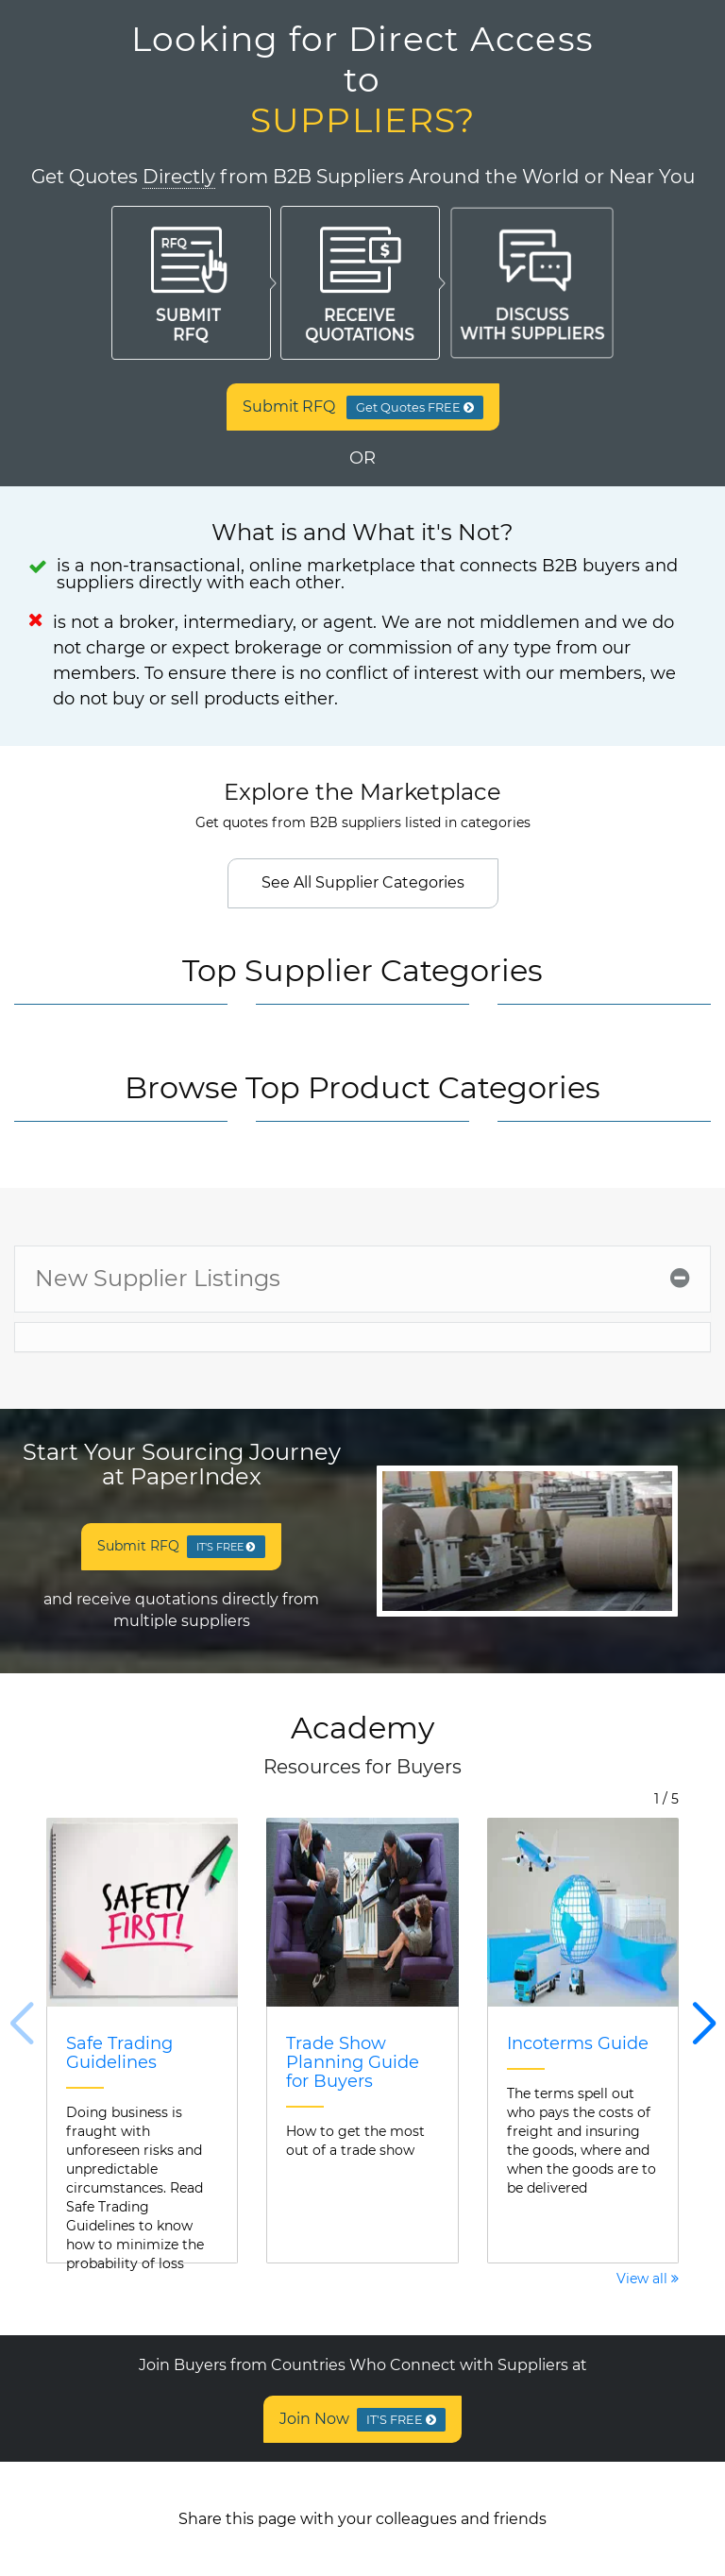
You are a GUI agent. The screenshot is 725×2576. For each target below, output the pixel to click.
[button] (704, 2024)
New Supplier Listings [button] (362, 1278)
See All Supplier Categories (362, 882)
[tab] (362, 1279)
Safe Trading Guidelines (119, 2053)
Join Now (363, 2420)
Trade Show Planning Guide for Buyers (352, 2062)
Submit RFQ (363, 407)
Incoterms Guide (578, 2043)
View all (647, 2278)
